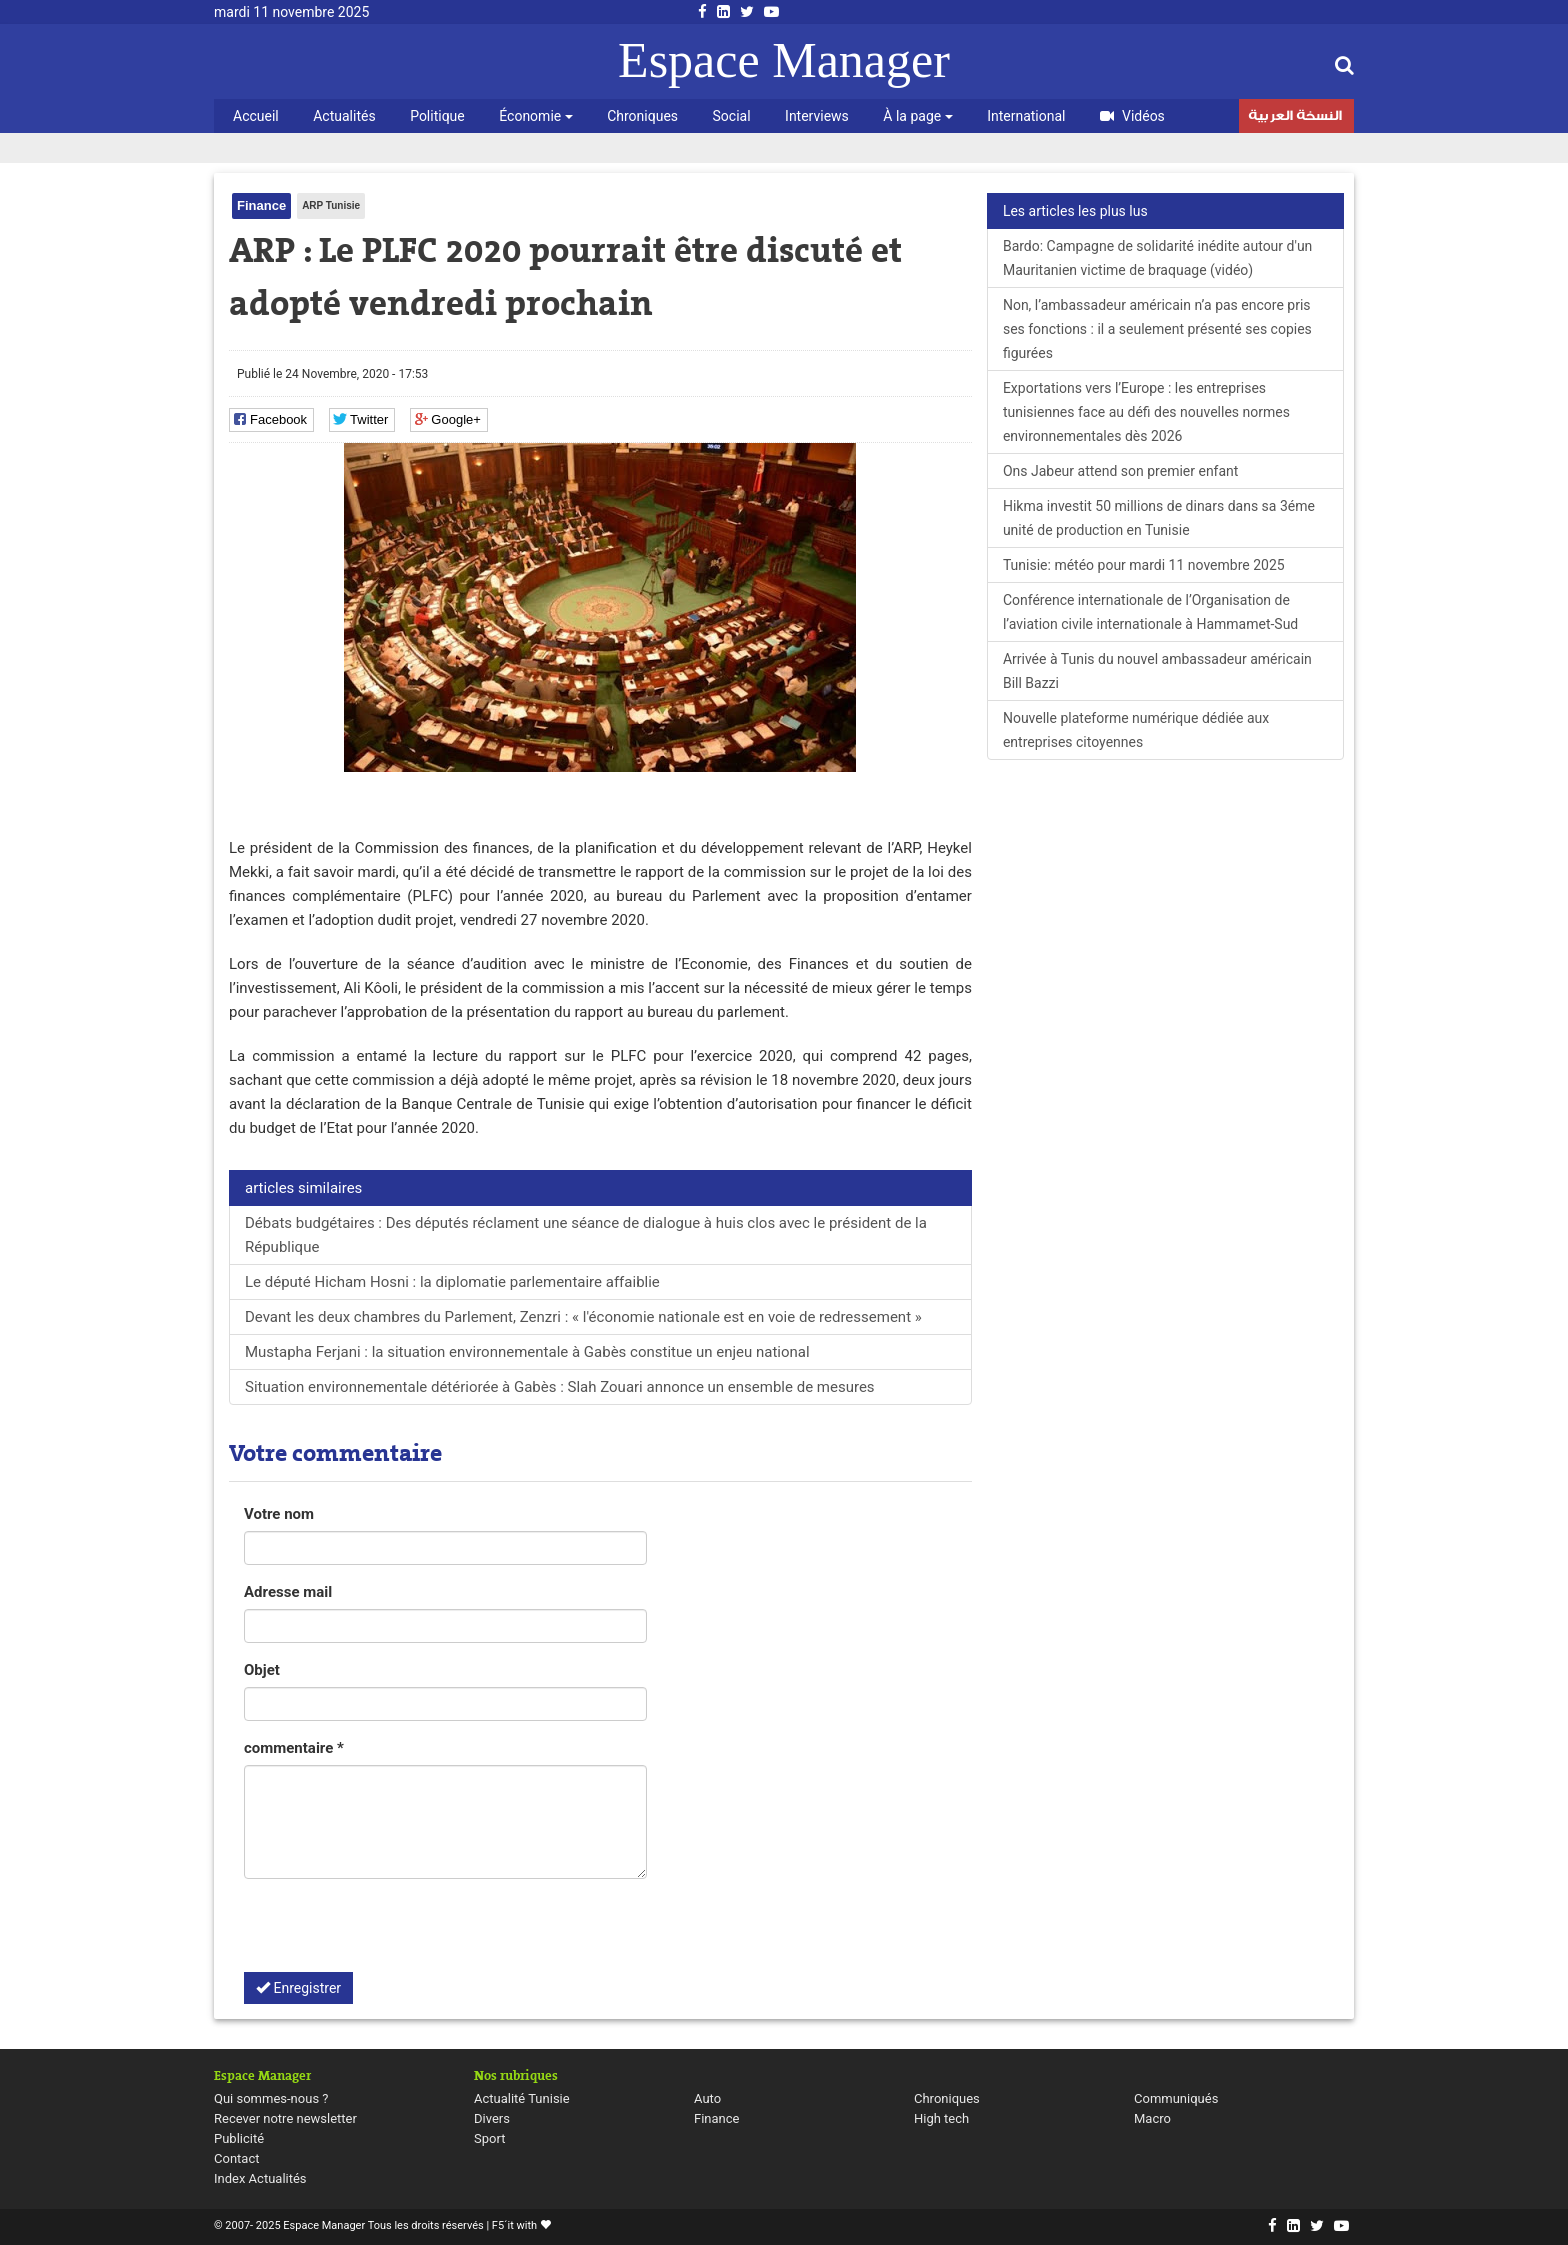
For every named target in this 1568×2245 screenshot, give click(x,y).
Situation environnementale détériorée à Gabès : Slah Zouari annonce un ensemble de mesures (560, 1387)
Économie (535, 116)
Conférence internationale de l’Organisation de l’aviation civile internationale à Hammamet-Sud (1150, 612)
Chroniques (642, 116)
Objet (262, 1670)
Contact (236, 2158)
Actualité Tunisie (522, 2098)
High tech (941, 2118)
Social (732, 116)
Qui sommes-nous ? (271, 2098)
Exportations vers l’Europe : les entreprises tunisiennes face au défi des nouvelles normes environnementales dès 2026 (1146, 412)
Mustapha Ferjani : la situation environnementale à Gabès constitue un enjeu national (527, 1352)
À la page (917, 116)
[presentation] (396, 1933)
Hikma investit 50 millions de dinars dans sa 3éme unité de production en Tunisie (1159, 518)
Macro (1152, 2118)
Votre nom (279, 1514)
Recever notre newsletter (285, 2118)
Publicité (239, 2138)
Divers (492, 2118)
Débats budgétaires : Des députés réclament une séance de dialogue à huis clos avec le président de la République (586, 1235)
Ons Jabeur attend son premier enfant (1121, 471)
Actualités (344, 116)
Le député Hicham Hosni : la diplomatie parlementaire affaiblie (452, 1282)
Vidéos (1132, 116)
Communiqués (1176, 2098)
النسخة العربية (1295, 118)
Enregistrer (298, 1988)
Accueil (256, 116)
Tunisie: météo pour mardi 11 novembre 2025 (1144, 565)
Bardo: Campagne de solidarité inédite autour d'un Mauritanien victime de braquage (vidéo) (1157, 258)
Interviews (817, 116)
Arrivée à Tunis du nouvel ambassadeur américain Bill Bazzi (1157, 671)
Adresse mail (288, 1592)
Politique (437, 116)
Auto (707, 2098)
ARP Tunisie (331, 205)
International (1026, 116)
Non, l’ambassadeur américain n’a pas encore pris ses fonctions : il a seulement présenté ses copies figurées (1157, 329)
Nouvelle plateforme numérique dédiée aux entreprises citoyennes (1136, 730)
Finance (261, 205)
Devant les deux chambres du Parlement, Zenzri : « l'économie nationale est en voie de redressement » (583, 1317)
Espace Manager (784, 60)
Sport (489, 2138)
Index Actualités (260, 2178)
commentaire (294, 1748)
